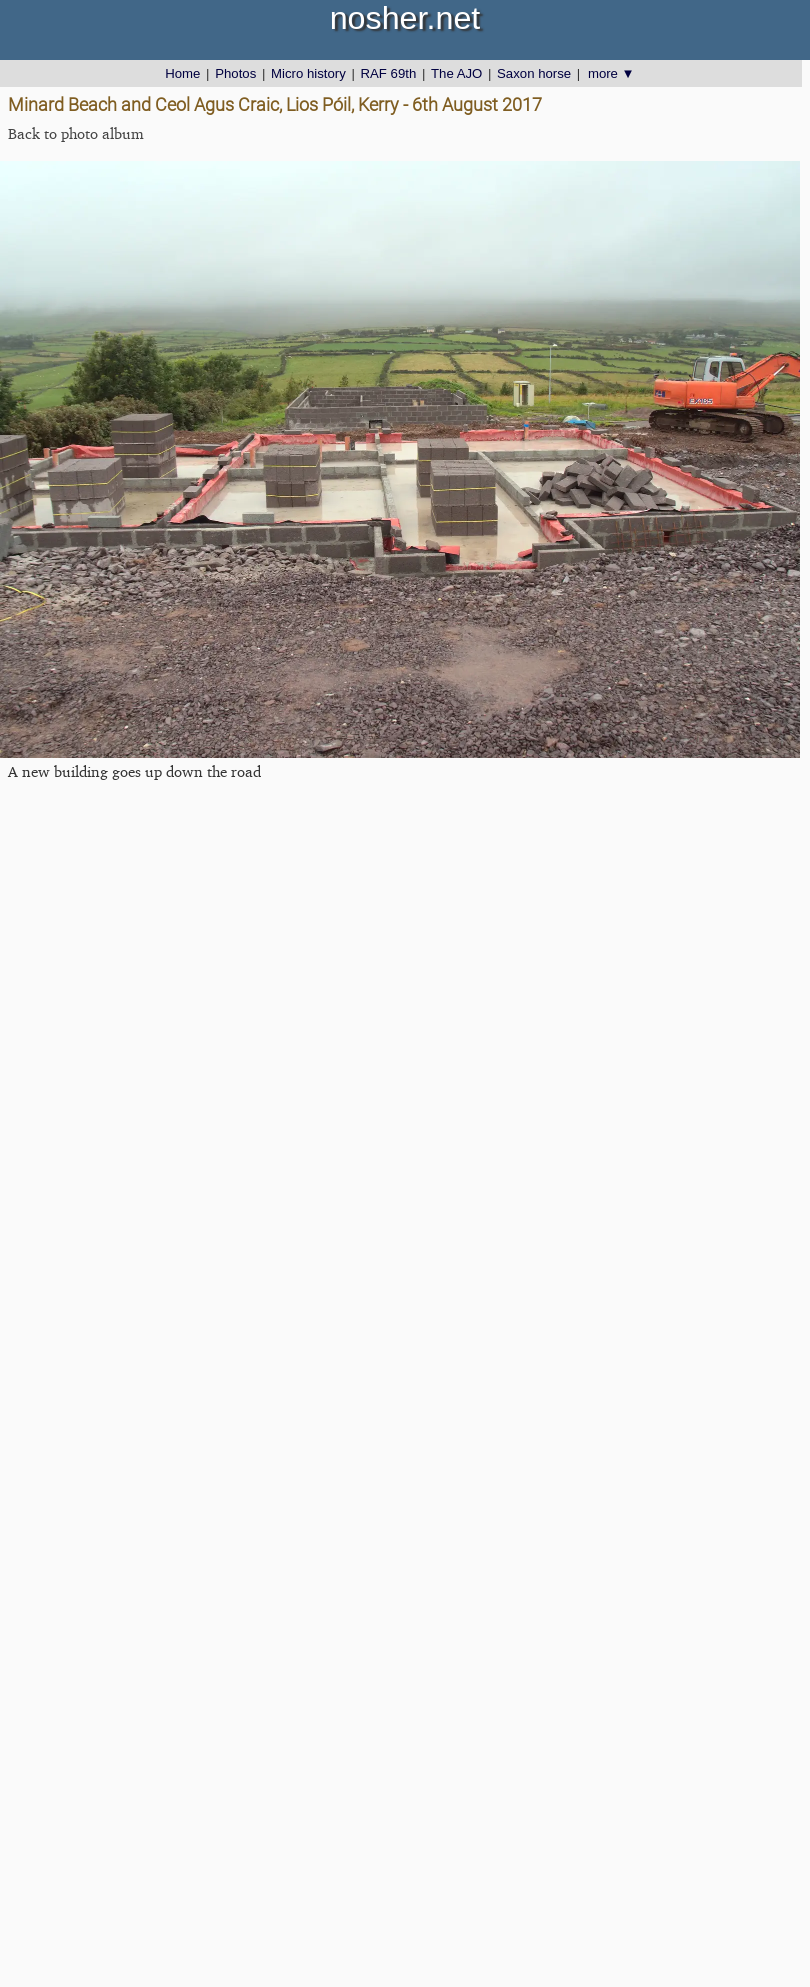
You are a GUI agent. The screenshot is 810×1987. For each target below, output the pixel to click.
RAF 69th (389, 73)
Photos (235, 73)
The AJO (456, 73)
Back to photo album (76, 133)
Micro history (308, 73)
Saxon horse (534, 73)
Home (182, 73)
